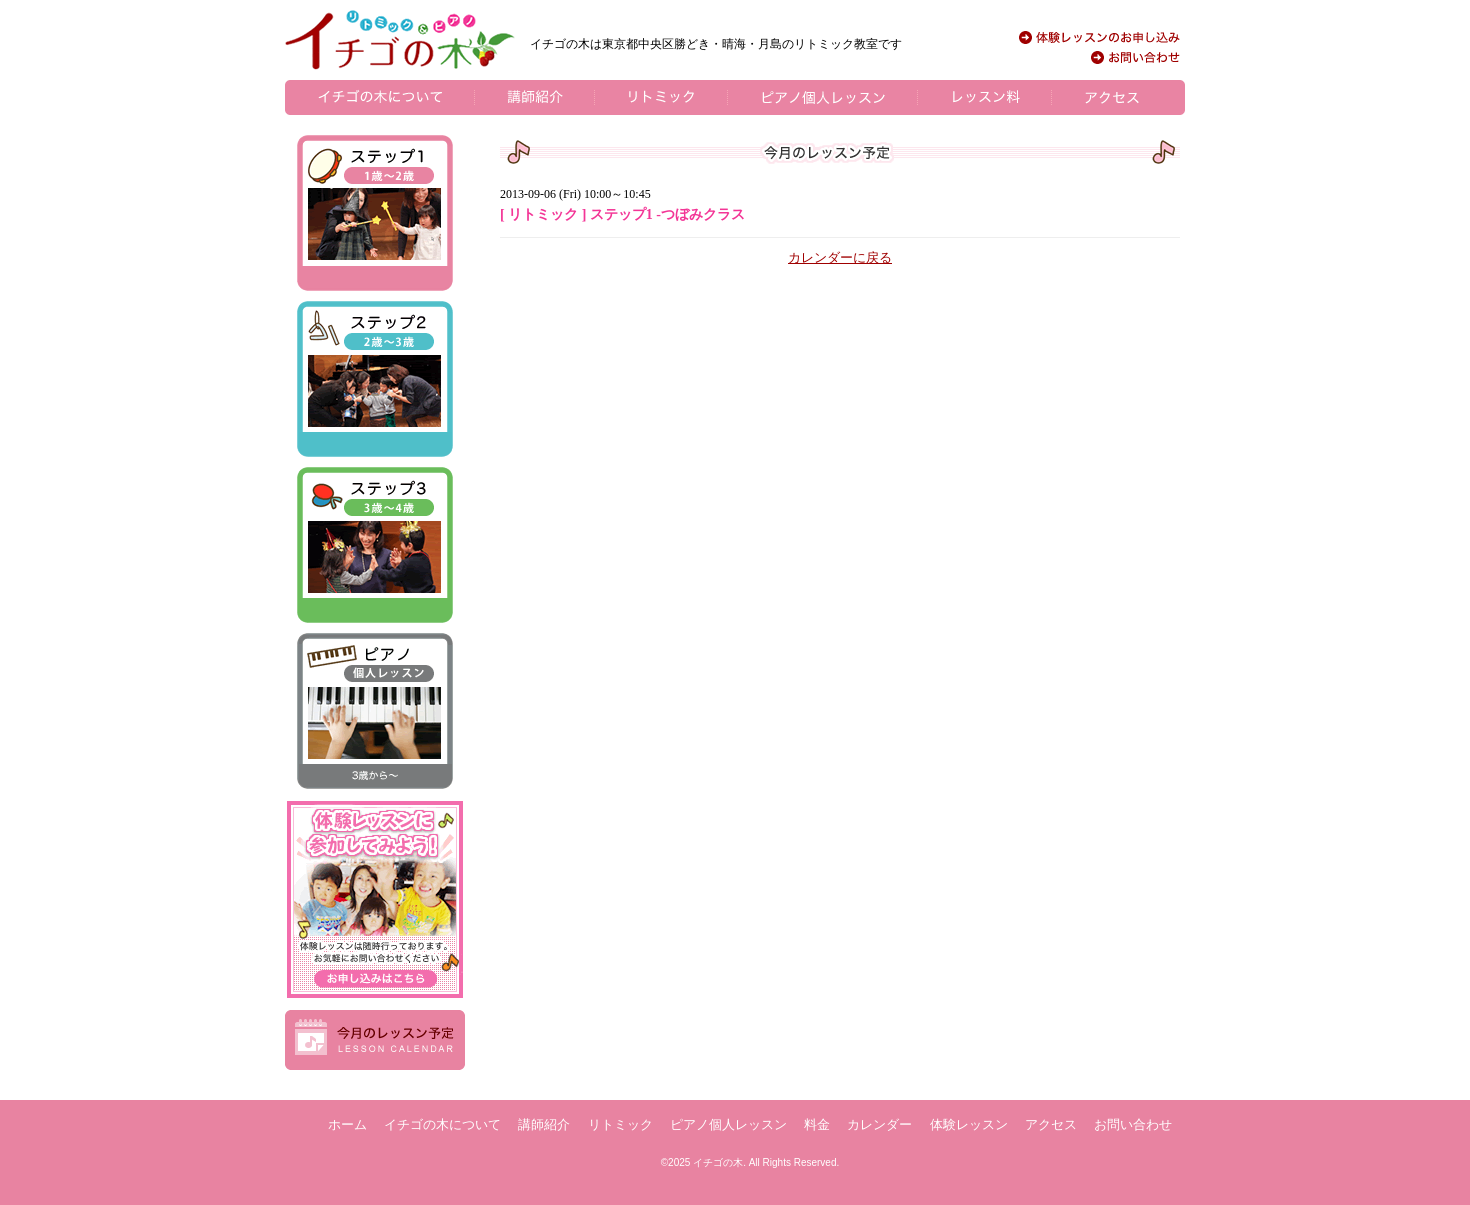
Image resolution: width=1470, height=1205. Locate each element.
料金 (817, 1124)
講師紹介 (544, 1124)
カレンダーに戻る (840, 257)
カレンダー (879, 1124)
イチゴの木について (442, 1124)
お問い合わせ (1133, 1124)
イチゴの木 (718, 1162)
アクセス (1051, 1124)
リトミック (620, 1124)
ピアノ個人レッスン (728, 1124)
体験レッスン (969, 1124)
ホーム (347, 1124)
